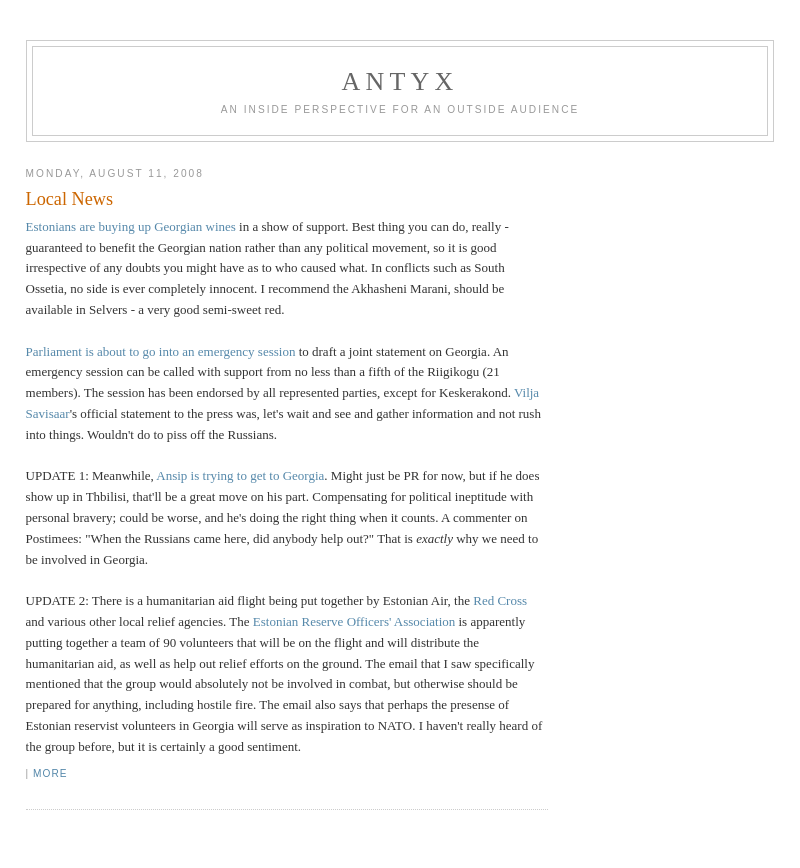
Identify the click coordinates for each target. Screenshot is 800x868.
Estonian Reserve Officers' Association (354, 621)
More (50, 773)
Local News (69, 199)
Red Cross (500, 600)
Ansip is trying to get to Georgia (240, 475)
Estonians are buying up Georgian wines (131, 226)
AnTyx (400, 81)
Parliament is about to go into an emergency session (161, 351)
